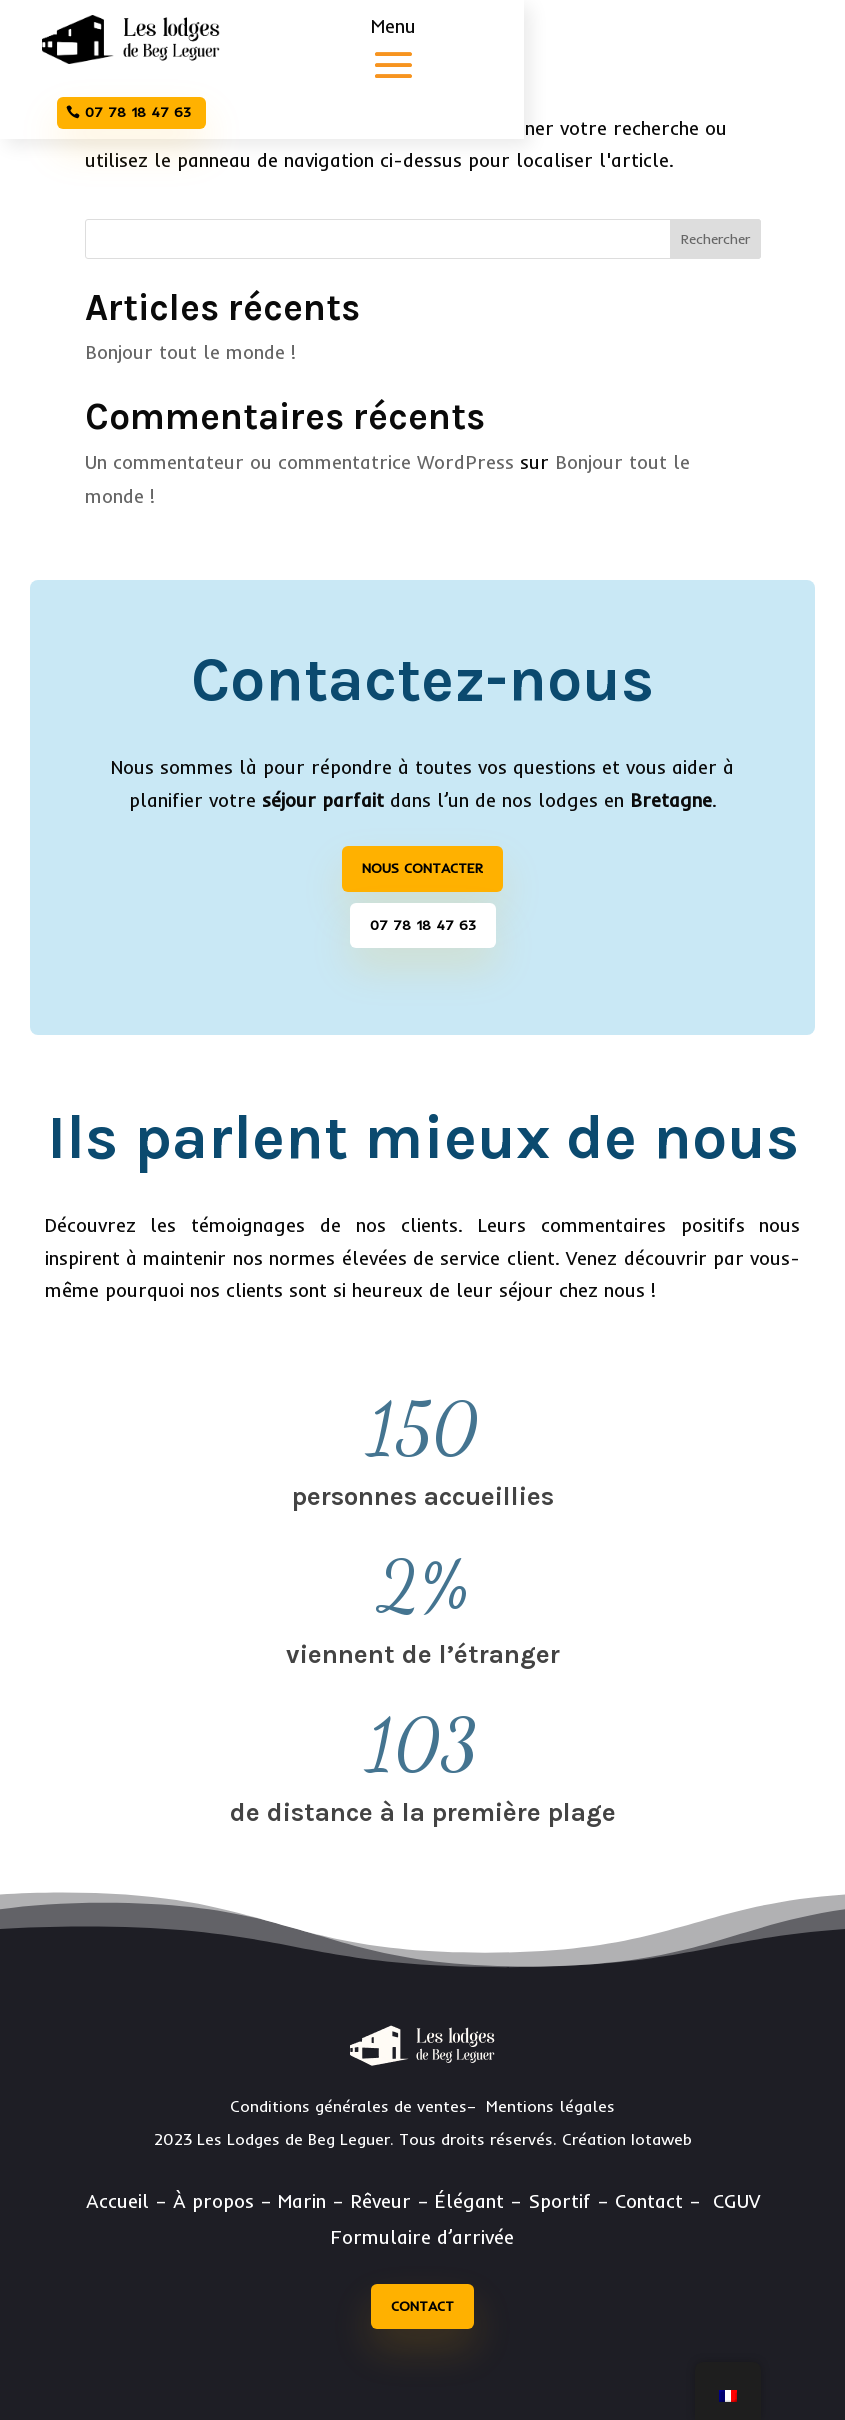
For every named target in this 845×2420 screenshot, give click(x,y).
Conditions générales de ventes (348, 2106)
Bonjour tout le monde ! (190, 352)
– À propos (204, 2201)
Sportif (559, 2201)
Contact (422, 2306)
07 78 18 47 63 (138, 112)
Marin (302, 2201)
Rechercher (715, 239)
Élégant (469, 2201)
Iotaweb (661, 2139)
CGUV (736, 2201)
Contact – (661, 2201)
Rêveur (380, 2201)
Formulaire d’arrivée (422, 2237)
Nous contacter (422, 868)
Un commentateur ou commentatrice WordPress (299, 462)
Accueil (117, 2201)
